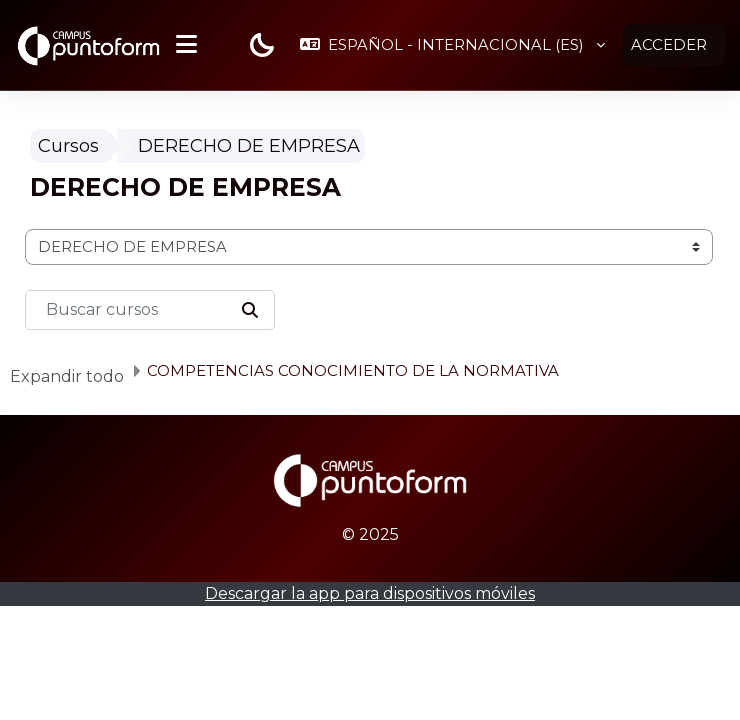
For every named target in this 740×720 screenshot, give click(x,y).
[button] (452, 45)
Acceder (669, 45)
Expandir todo (67, 376)
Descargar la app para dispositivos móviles (370, 593)
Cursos (68, 146)
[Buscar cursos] (150, 310)
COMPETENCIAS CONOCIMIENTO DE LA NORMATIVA (353, 370)
